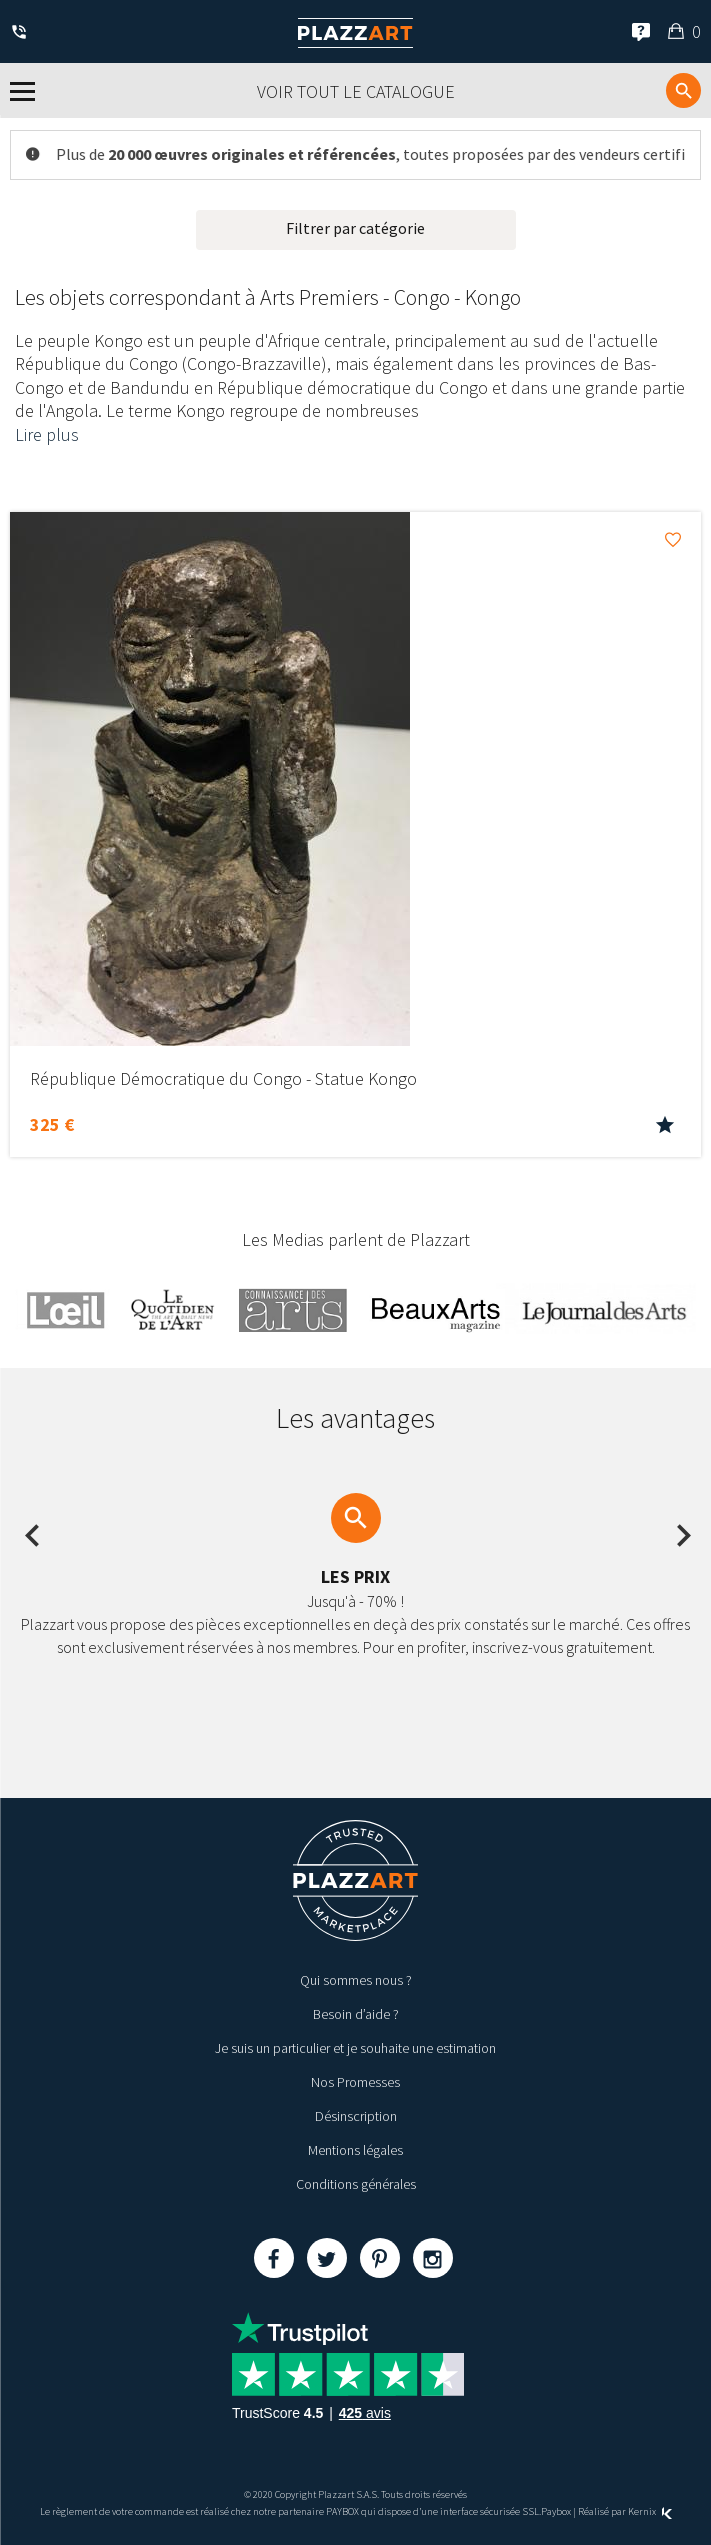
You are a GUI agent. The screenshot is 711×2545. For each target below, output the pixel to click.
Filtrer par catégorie (355, 228)
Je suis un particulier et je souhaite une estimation (355, 2048)
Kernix (650, 2511)
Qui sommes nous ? (356, 1980)
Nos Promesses (355, 2082)
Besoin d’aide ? (356, 2014)
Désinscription (356, 2116)
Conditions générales (356, 2184)
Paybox (556, 2511)
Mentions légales (355, 2150)
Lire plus (47, 434)
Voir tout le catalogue (356, 91)
